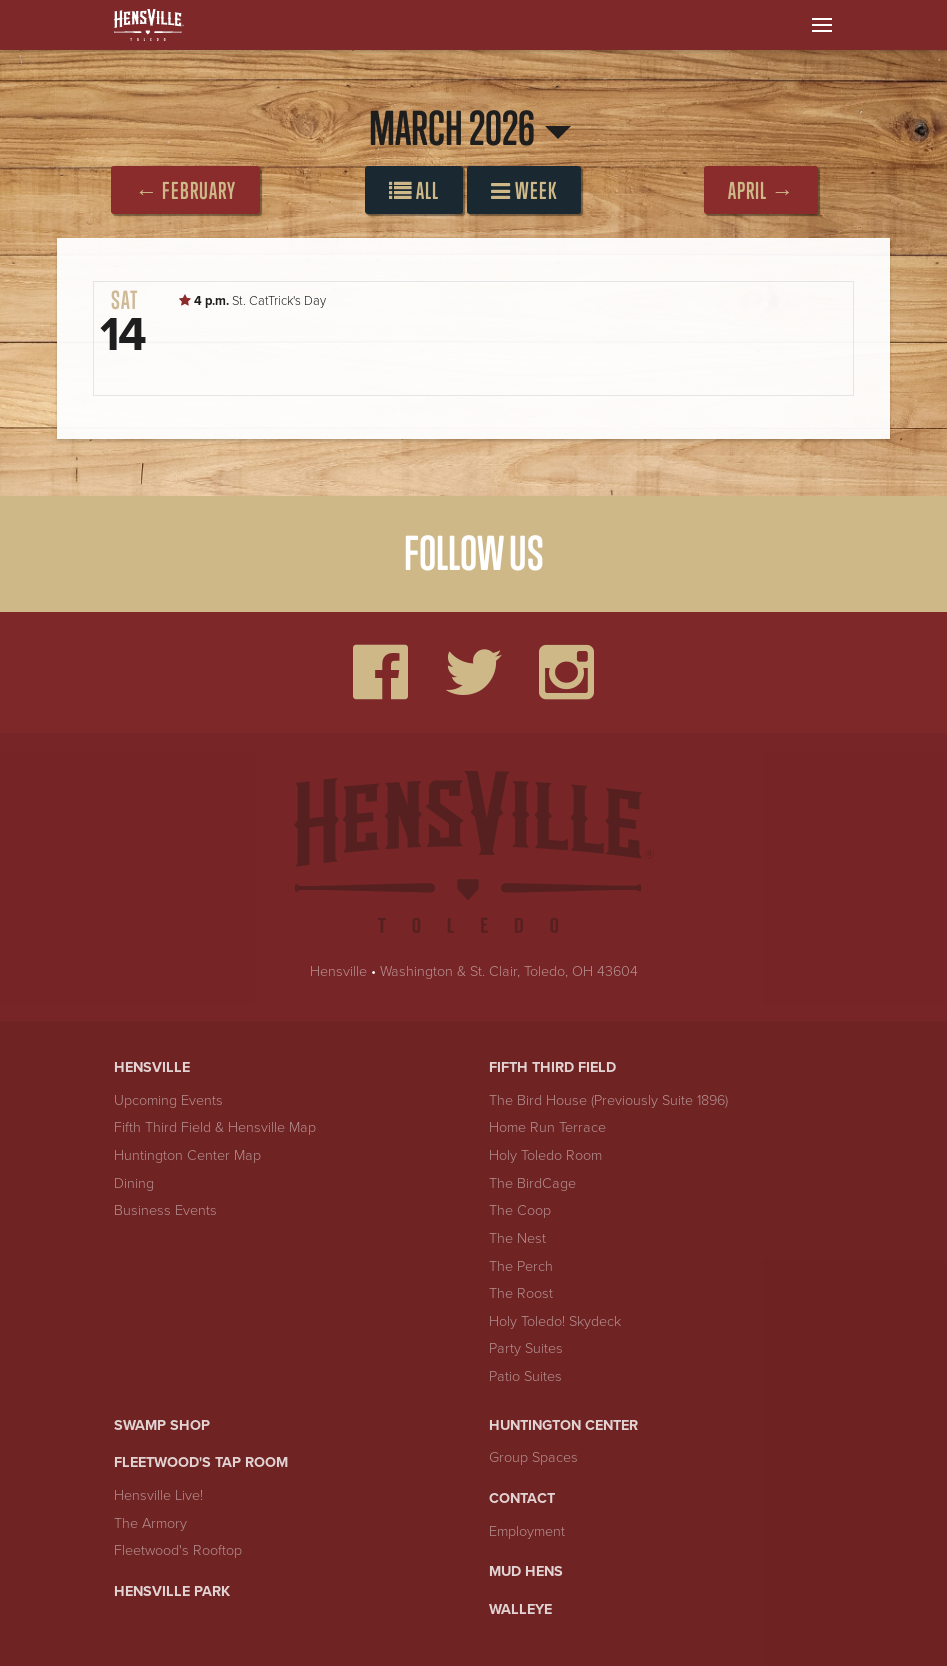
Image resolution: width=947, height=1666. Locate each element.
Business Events (165, 1210)
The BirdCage (532, 1183)
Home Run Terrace (547, 1127)
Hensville (338, 971)
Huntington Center (563, 1425)
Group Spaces (533, 1457)
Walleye (520, 1609)
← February (185, 190)
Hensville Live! (158, 1495)
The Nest (517, 1238)
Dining (134, 1183)
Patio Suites (525, 1376)
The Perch (521, 1266)
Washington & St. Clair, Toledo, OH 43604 (509, 971)
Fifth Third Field (552, 1067)
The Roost (521, 1293)
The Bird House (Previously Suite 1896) (608, 1100)
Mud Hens (526, 1571)
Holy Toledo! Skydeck (555, 1321)
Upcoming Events (168, 1100)
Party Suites (526, 1348)
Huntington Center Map (187, 1155)
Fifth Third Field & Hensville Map (215, 1127)
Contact (522, 1498)
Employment (527, 1531)
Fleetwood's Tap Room (201, 1462)
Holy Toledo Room (545, 1155)
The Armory (150, 1523)
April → (761, 190)
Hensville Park (172, 1591)
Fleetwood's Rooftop (178, 1550)
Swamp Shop (162, 1425)
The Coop (520, 1210)
